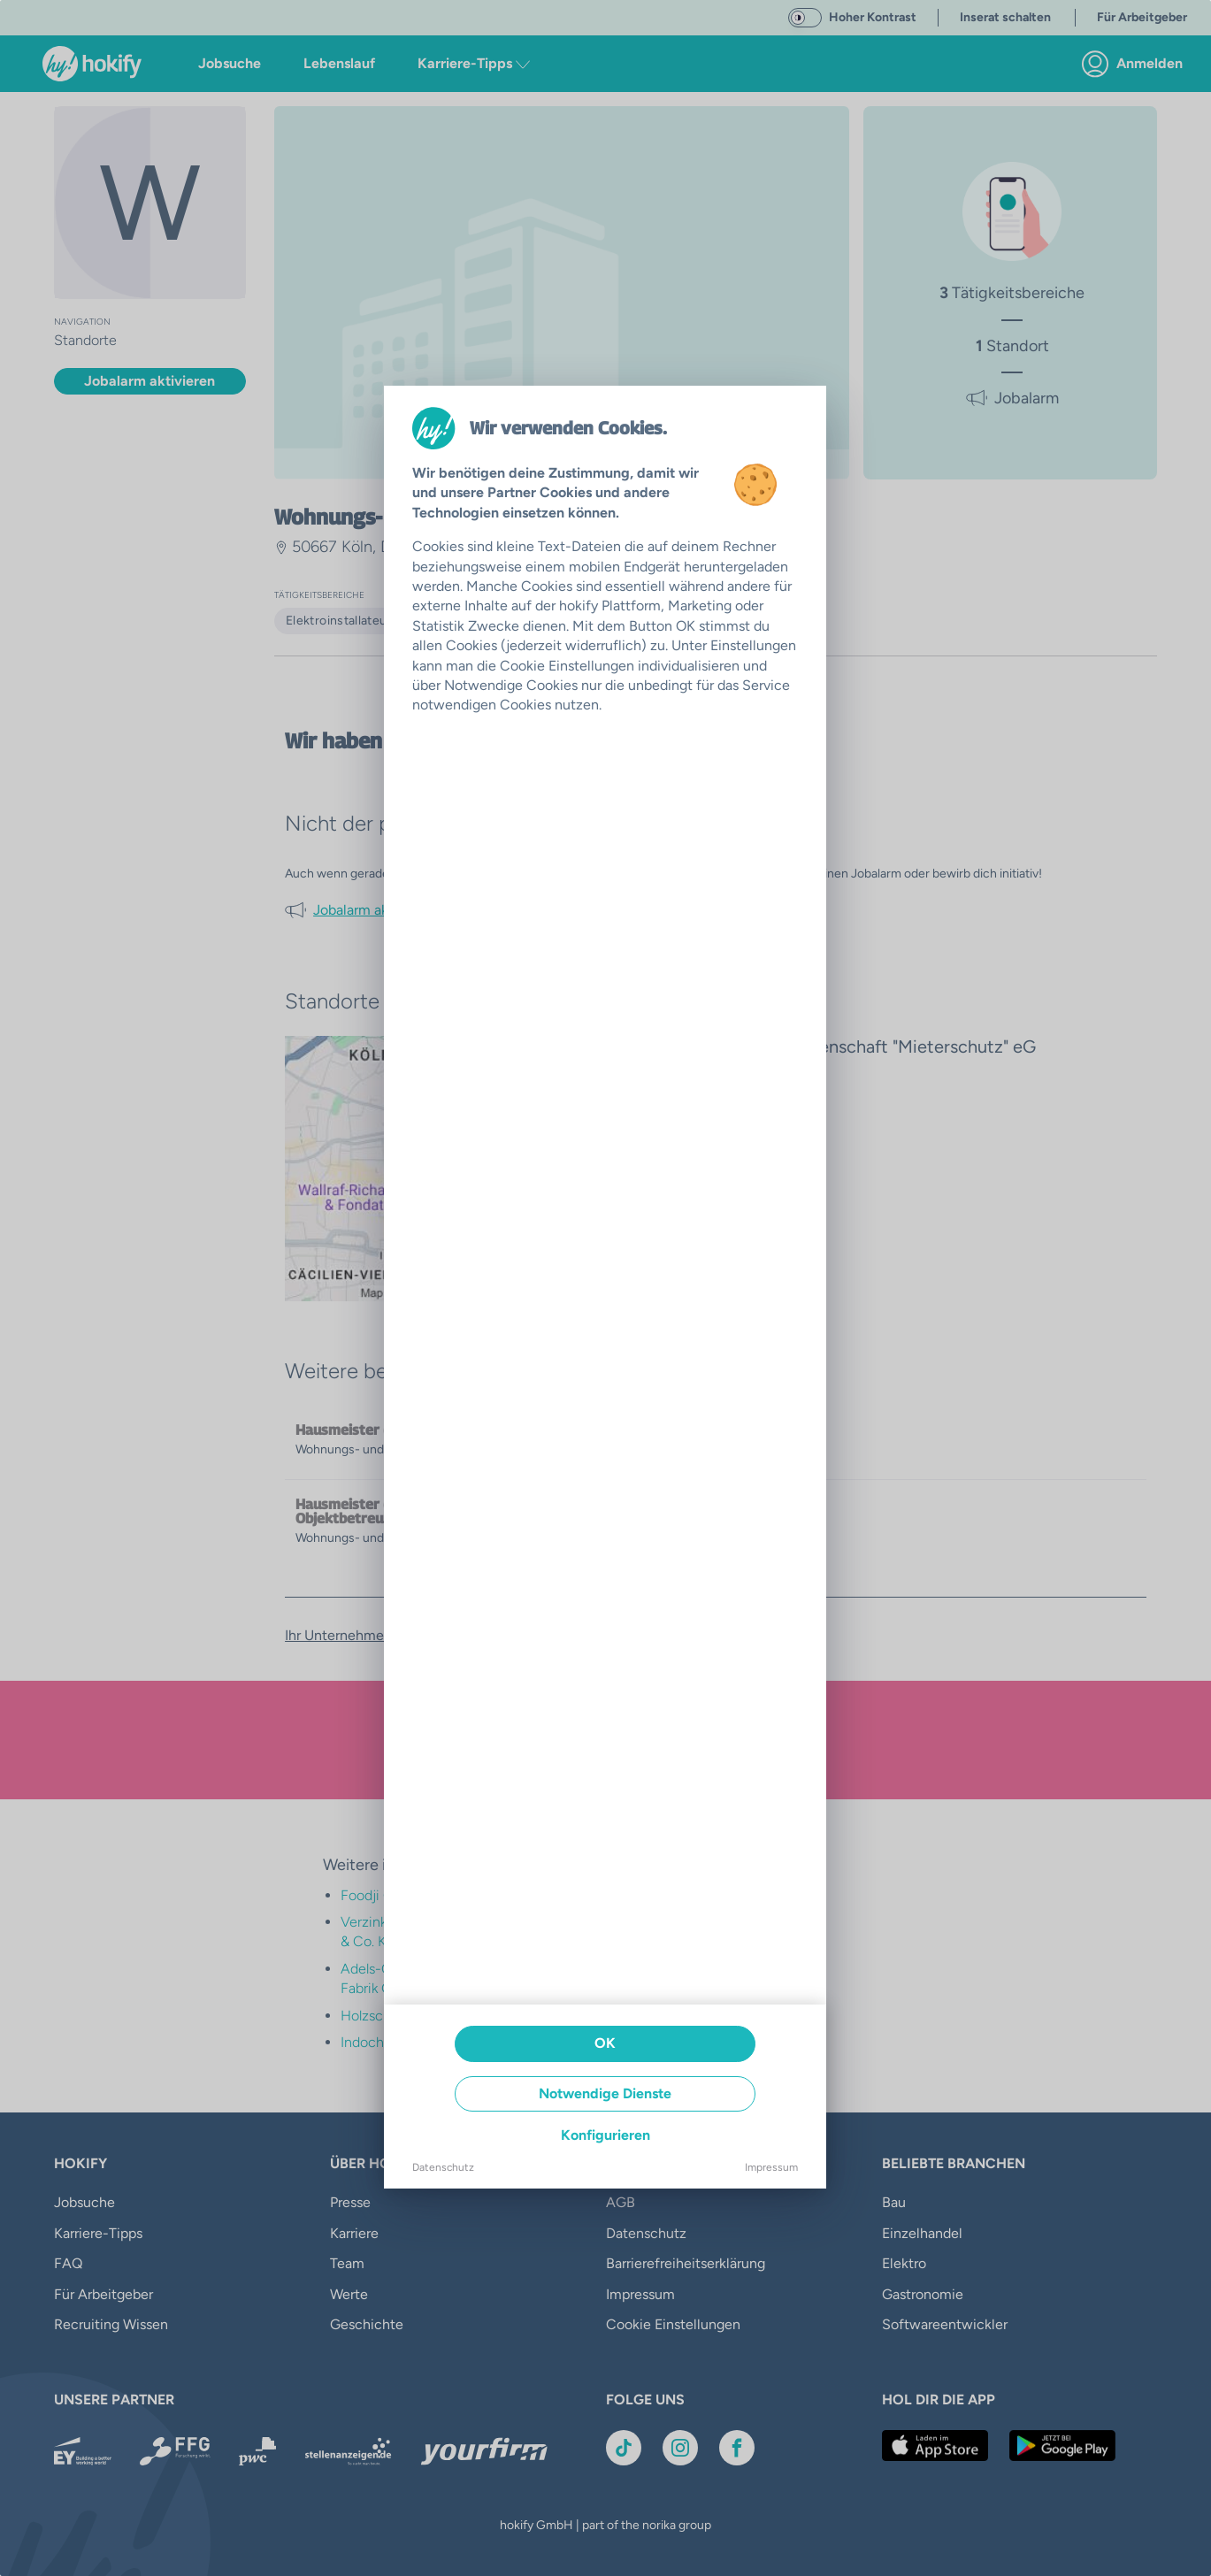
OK (605, 2043)
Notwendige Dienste (605, 2093)
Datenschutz (443, 2167)
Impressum (771, 2167)
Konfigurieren (605, 2135)
